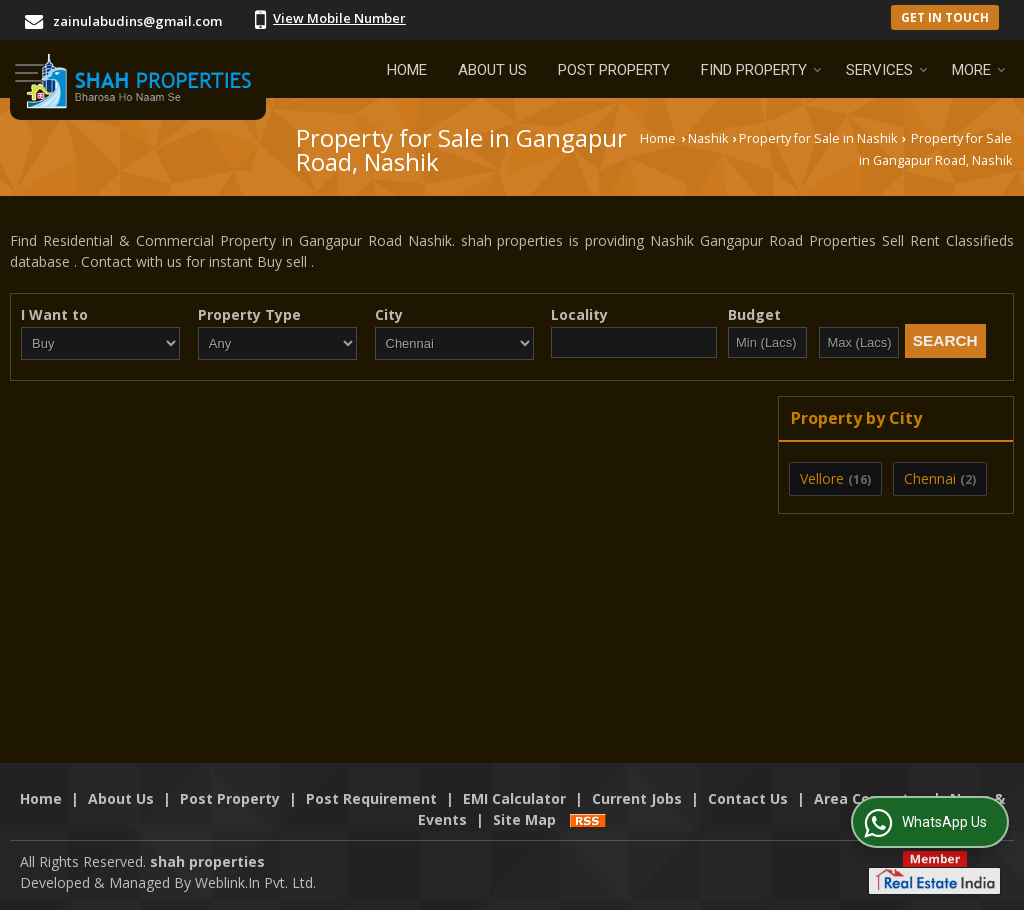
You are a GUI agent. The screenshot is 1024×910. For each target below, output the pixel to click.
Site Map (524, 819)
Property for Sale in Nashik (818, 138)
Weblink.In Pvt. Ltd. (255, 882)
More (979, 70)
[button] (339, 18)
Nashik (708, 138)
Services (887, 70)
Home (407, 70)
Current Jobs (637, 798)
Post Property (614, 70)
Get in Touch (945, 17)
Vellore (822, 478)
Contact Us (748, 798)
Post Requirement (371, 798)
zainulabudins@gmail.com (137, 21)
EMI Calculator (514, 798)
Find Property (761, 70)
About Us (492, 70)
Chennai (930, 478)
